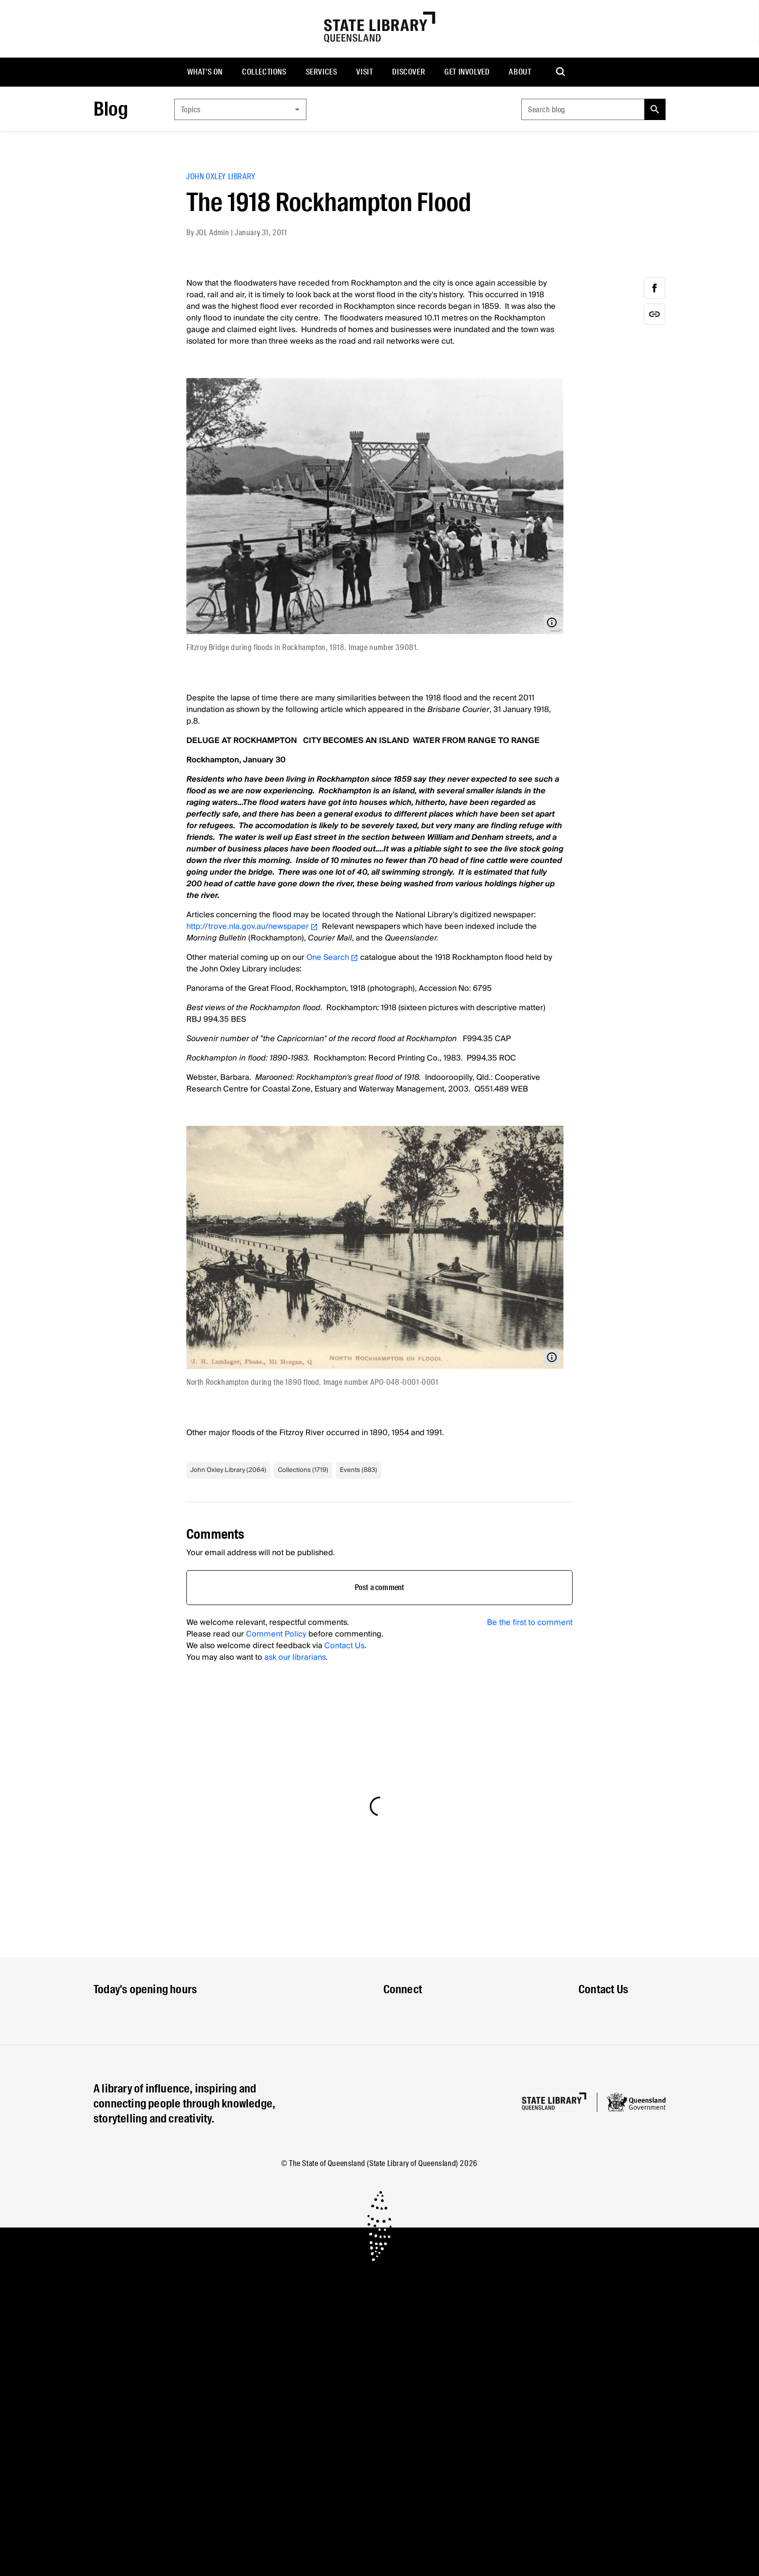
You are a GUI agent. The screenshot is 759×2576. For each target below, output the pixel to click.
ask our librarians (295, 1657)
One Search (332, 957)
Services (321, 72)
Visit (364, 72)
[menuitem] (205, 72)
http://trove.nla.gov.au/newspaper (252, 926)
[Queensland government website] (636, 2102)
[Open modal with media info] (552, 622)
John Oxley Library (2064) (228, 1470)
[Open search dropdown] (561, 72)
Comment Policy (276, 1634)
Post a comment (380, 1587)
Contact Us (344, 1646)
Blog (110, 109)
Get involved (466, 72)
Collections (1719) (303, 1470)
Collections (264, 72)
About (520, 72)
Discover (408, 72)
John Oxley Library (221, 176)
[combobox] (240, 109)
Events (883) (358, 1470)
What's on (205, 72)
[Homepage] (554, 2101)
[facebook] (654, 288)
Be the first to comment (530, 1622)
